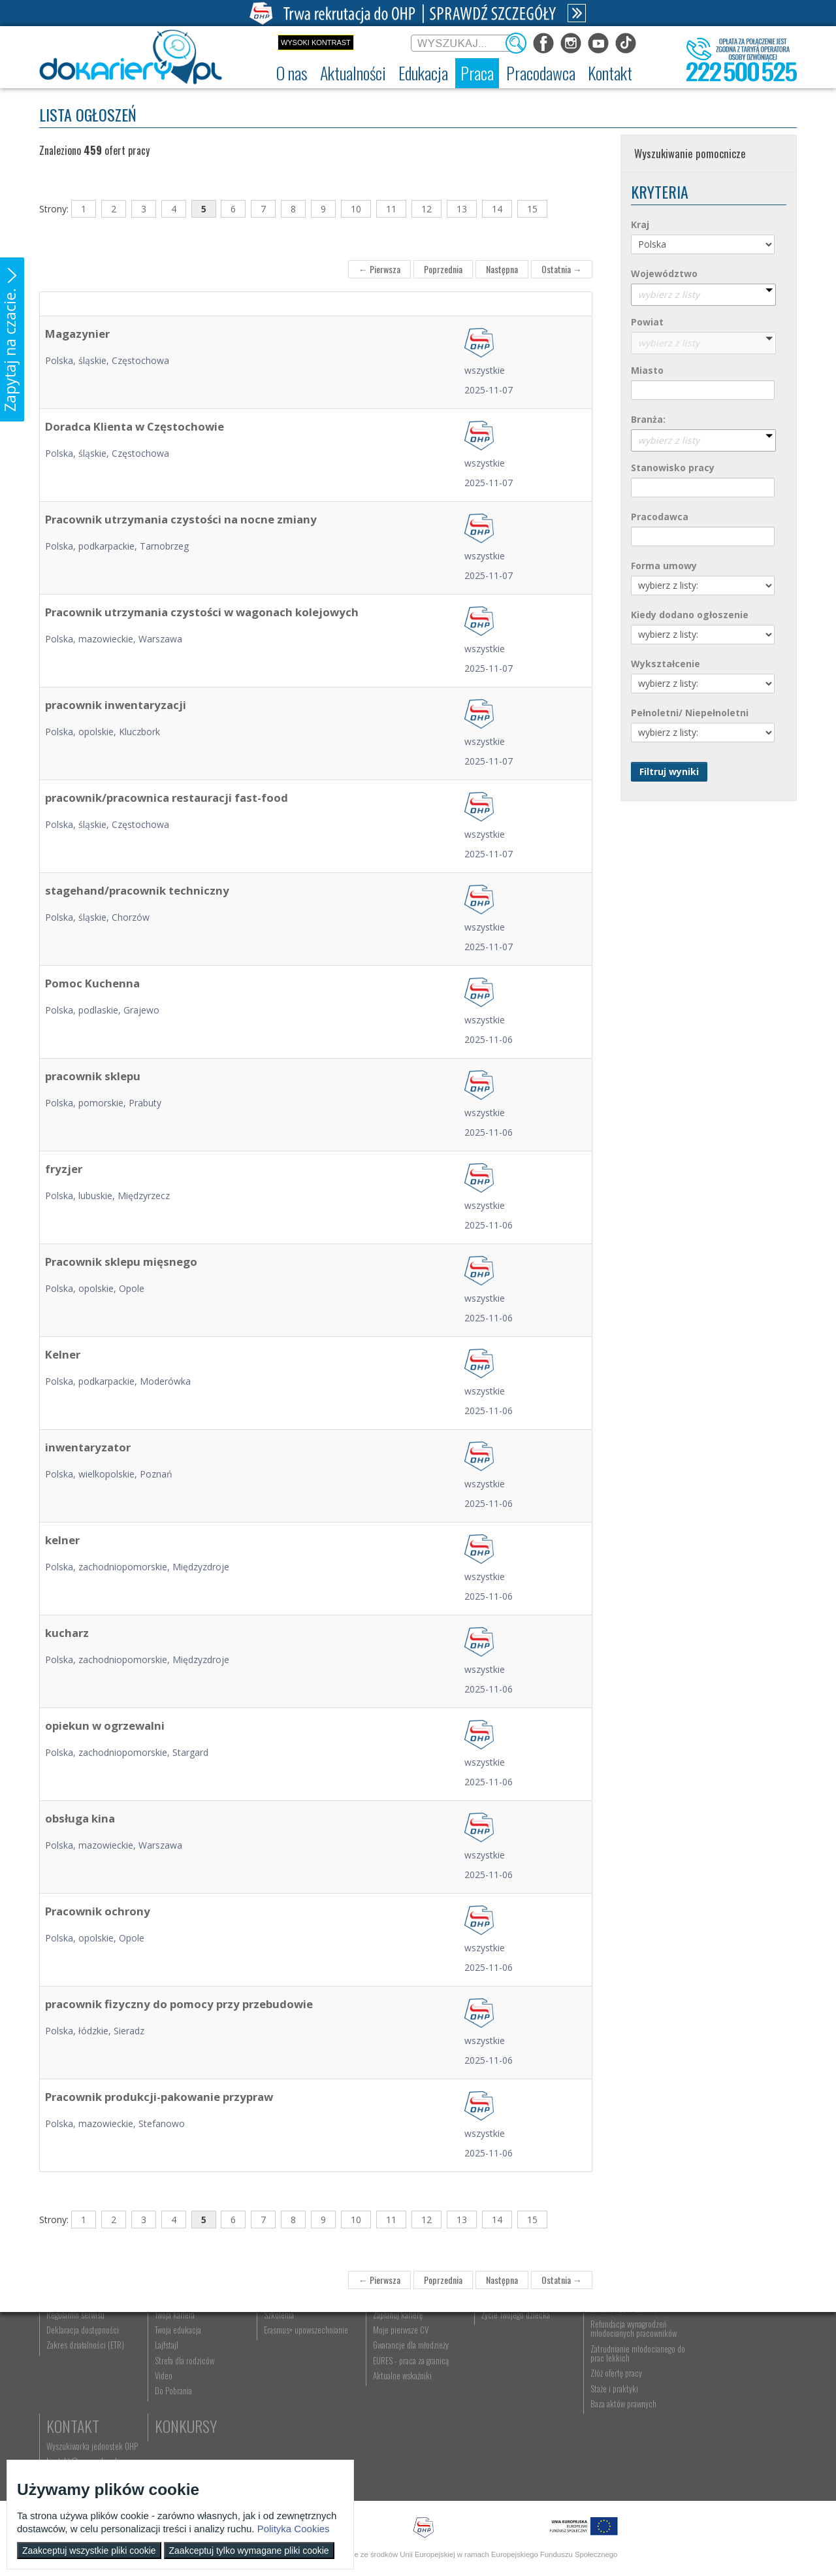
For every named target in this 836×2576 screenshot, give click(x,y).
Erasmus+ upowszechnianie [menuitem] (304, 2402)
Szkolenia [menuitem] (277, 2387)
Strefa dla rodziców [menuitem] (184, 2432)
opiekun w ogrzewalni (105, 1725)
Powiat (647, 322)
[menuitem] (292, 73)
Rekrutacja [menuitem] (279, 2357)
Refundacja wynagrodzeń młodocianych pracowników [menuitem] (629, 2401)
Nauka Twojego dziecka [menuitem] (513, 2357)
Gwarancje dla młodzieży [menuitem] (407, 2417)
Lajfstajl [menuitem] (166, 2417)
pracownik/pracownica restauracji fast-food (166, 797)
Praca (389, 2337)
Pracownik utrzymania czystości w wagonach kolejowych (202, 611)
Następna (502, 269)
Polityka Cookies (293, 2528)
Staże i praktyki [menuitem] (610, 2461)
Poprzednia (443, 269)
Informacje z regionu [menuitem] (186, 2357)
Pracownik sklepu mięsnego (121, 1261)
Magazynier (77, 333)
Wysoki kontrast (316, 42)
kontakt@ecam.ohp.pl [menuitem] (729, 2372)
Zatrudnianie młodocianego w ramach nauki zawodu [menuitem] (631, 2377)
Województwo (664, 273)
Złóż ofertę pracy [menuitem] (611, 2445)
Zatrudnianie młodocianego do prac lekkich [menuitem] (628, 2426)
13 (462, 209)
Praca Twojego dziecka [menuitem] (512, 2372)
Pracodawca (659, 516)
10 (356, 209)
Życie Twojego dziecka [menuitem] (512, 2387)
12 (426, 209)
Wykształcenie (665, 663)
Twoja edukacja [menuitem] (177, 2402)
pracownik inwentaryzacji (115, 704)
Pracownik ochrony (97, 1911)
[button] (12, 339)
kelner (62, 1539)
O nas (63, 2337)
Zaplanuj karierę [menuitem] (394, 2387)
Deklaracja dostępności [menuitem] (82, 2402)
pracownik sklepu (92, 1075)
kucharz (67, 1632)
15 (532, 209)
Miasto (647, 370)
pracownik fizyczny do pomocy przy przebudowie (179, 2003)
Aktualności (193, 2337)
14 (497, 209)
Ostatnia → (561, 269)
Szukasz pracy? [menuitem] (394, 2372)
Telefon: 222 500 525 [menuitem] (729, 2387)
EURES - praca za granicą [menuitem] (407, 2432)
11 (391, 209)
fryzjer (63, 1168)
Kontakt (720, 2337)
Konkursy (725, 2409)
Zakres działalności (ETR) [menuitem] (85, 2417)
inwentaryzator (88, 1447)
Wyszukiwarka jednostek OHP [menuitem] (739, 2357)
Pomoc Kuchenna (92, 983)
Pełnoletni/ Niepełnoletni (689, 712)
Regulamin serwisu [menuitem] (75, 2387)
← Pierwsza (379, 269)
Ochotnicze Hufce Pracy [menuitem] (83, 2372)
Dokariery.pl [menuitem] (65, 2357)
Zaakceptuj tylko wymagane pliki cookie (249, 2550)
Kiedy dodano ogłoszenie (689, 614)
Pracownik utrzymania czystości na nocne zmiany (181, 519)
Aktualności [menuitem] (604, 2357)
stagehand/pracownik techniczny (137, 890)
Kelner (62, 1354)
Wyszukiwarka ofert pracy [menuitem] (409, 2357)
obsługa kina (80, 1818)
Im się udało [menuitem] (172, 2372)
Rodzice (502, 2337)
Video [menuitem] (163, 2447)
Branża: (648, 419)
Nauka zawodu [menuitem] (284, 2372)
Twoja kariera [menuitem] (174, 2387)
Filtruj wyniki (669, 771)
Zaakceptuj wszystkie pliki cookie (89, 2550)
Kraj (640, 224)
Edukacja (291, 2337)
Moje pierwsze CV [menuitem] (397, 2402)
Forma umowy (664, 565)
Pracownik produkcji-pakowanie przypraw (159, 2096)
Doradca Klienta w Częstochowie (134, 426)
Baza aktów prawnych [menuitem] (619, 2476)
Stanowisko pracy (673, 467)
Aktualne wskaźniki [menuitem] (399, 2447)
